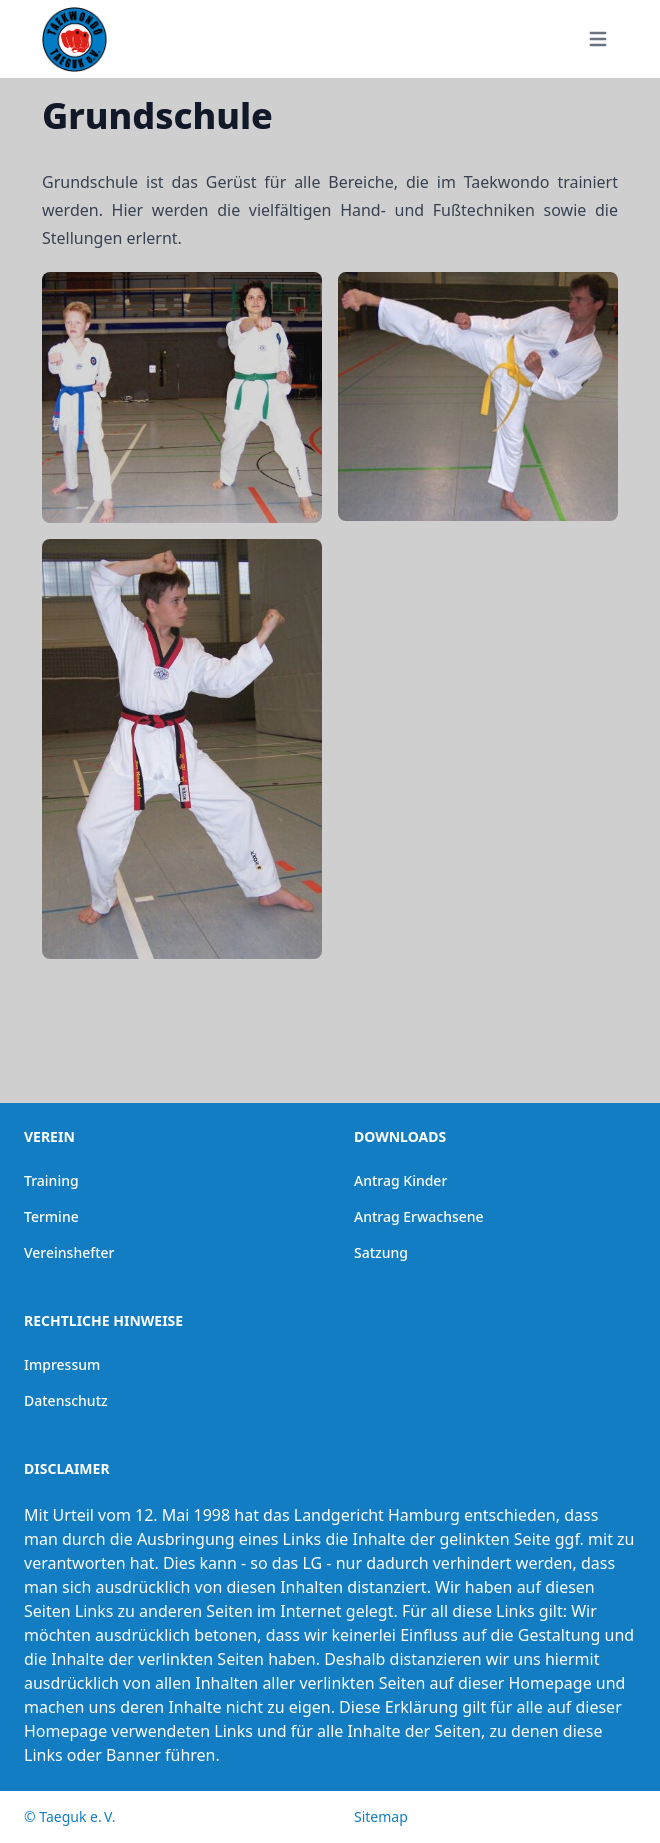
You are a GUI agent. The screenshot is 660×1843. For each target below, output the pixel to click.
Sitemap (381, 1816)
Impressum (62, 1364)
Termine (51, 1216)
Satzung (381, 1252)
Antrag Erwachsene (419, 1216)
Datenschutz (66, 1400)
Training (51, 1180)
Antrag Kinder (400, 1180)
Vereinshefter (69, 1252)
